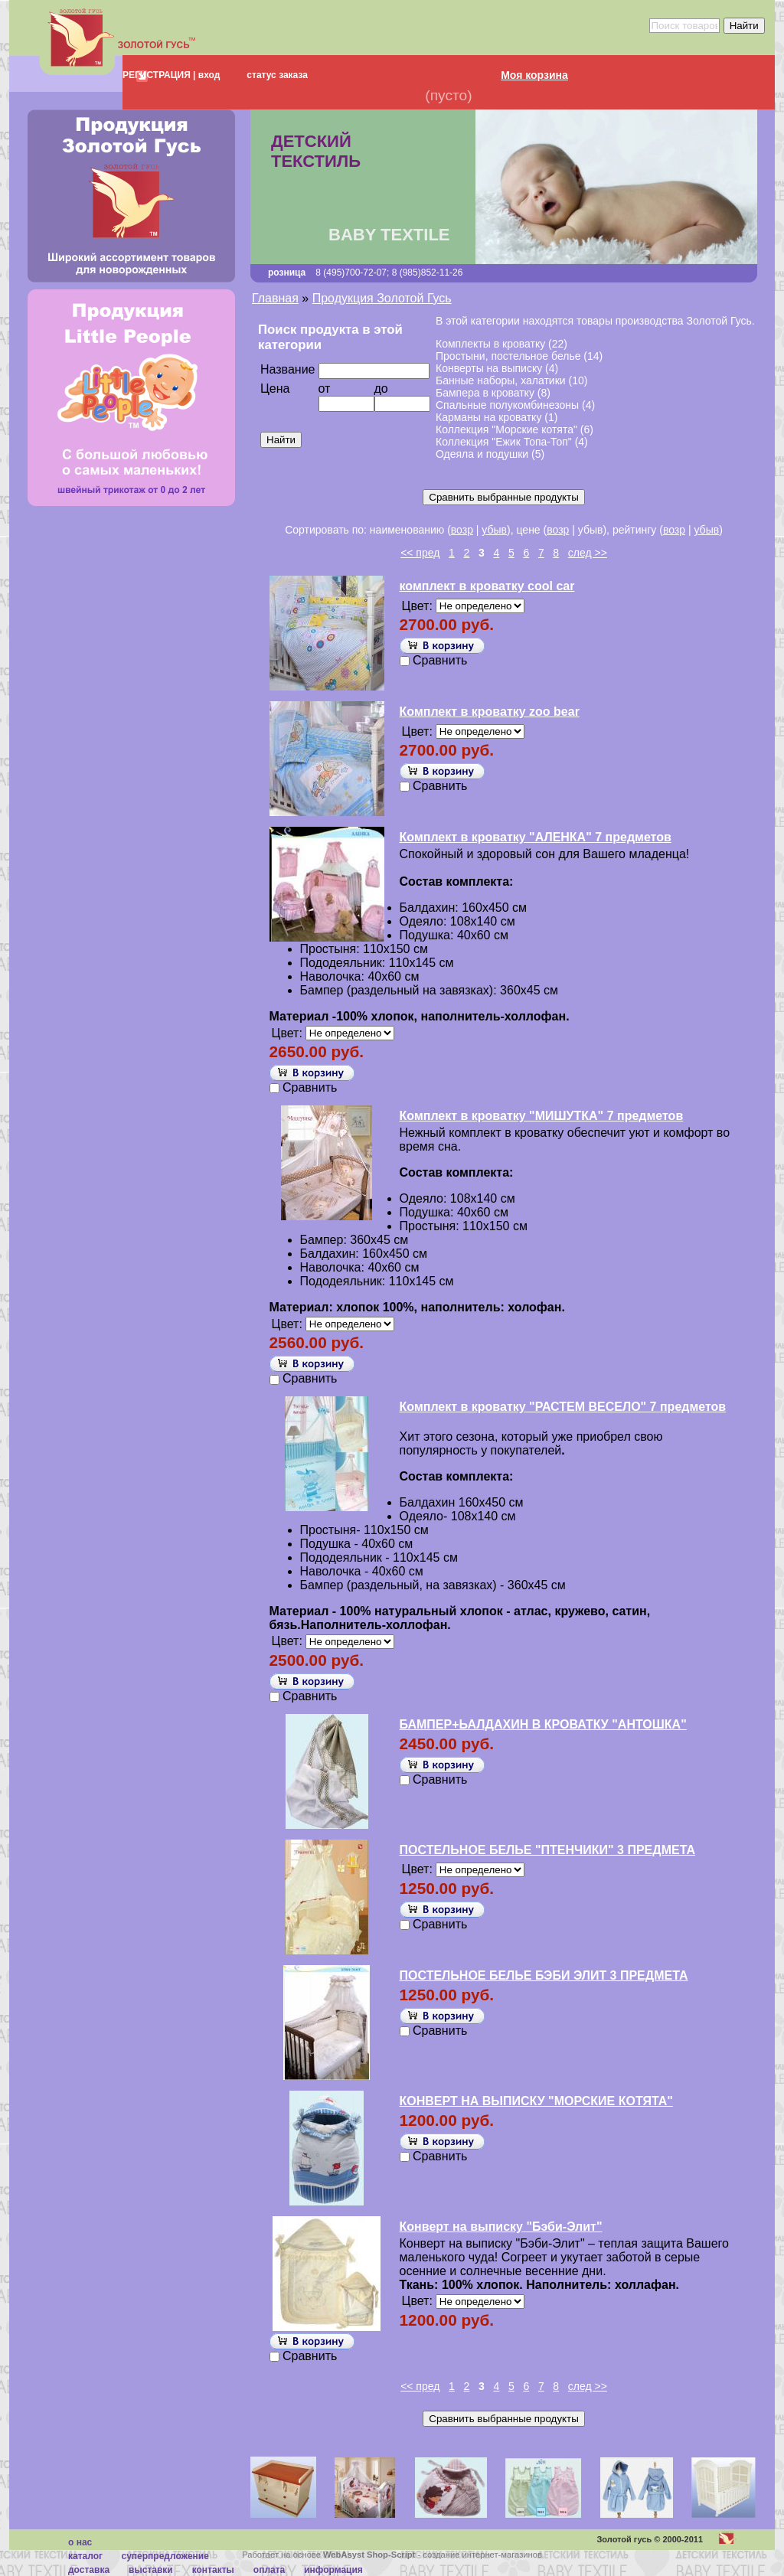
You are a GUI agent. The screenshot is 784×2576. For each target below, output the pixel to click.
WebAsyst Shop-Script (369, 2554)
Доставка (88, 2570)
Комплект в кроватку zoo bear (490, 711)
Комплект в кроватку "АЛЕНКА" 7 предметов (535, 837)
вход (207, 75)
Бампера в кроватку (485, 393)
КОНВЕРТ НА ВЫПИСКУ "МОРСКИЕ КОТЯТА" (536, 2100)
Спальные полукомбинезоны (507, 405)
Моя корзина (534, 75)
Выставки (151, 2570)
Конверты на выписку (489, 368)
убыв (494, 530)
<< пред (419, 553)
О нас (80, 2542)
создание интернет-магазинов (482, 2554)
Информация (333, 2570)
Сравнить (440, 660)
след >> (587, 553)
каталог (85, 2556)
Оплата (269, 2570)
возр (462, 530)
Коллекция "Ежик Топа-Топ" (504, 442)
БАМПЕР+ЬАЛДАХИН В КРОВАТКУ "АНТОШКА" (543, 1724)
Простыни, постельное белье (508, 356)
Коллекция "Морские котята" (506, 429)
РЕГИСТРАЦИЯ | (158, 75)
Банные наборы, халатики (501, 380)
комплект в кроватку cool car (487, 586)
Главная (275, 298)
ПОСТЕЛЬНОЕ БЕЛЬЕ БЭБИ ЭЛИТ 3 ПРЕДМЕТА (544, 1975)
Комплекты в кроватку (490, 344)
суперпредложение (164, 2556)
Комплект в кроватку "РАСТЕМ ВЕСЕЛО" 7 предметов (563, 1406)
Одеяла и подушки (482, 454)
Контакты (213, 2570)
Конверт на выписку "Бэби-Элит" (501, 2226)
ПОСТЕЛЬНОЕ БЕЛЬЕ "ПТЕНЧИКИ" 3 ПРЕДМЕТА (547, 1849)
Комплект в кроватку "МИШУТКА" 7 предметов (542, 1115)
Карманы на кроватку (488, 417)
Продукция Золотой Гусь (382, 298)
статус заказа (277, 75)
